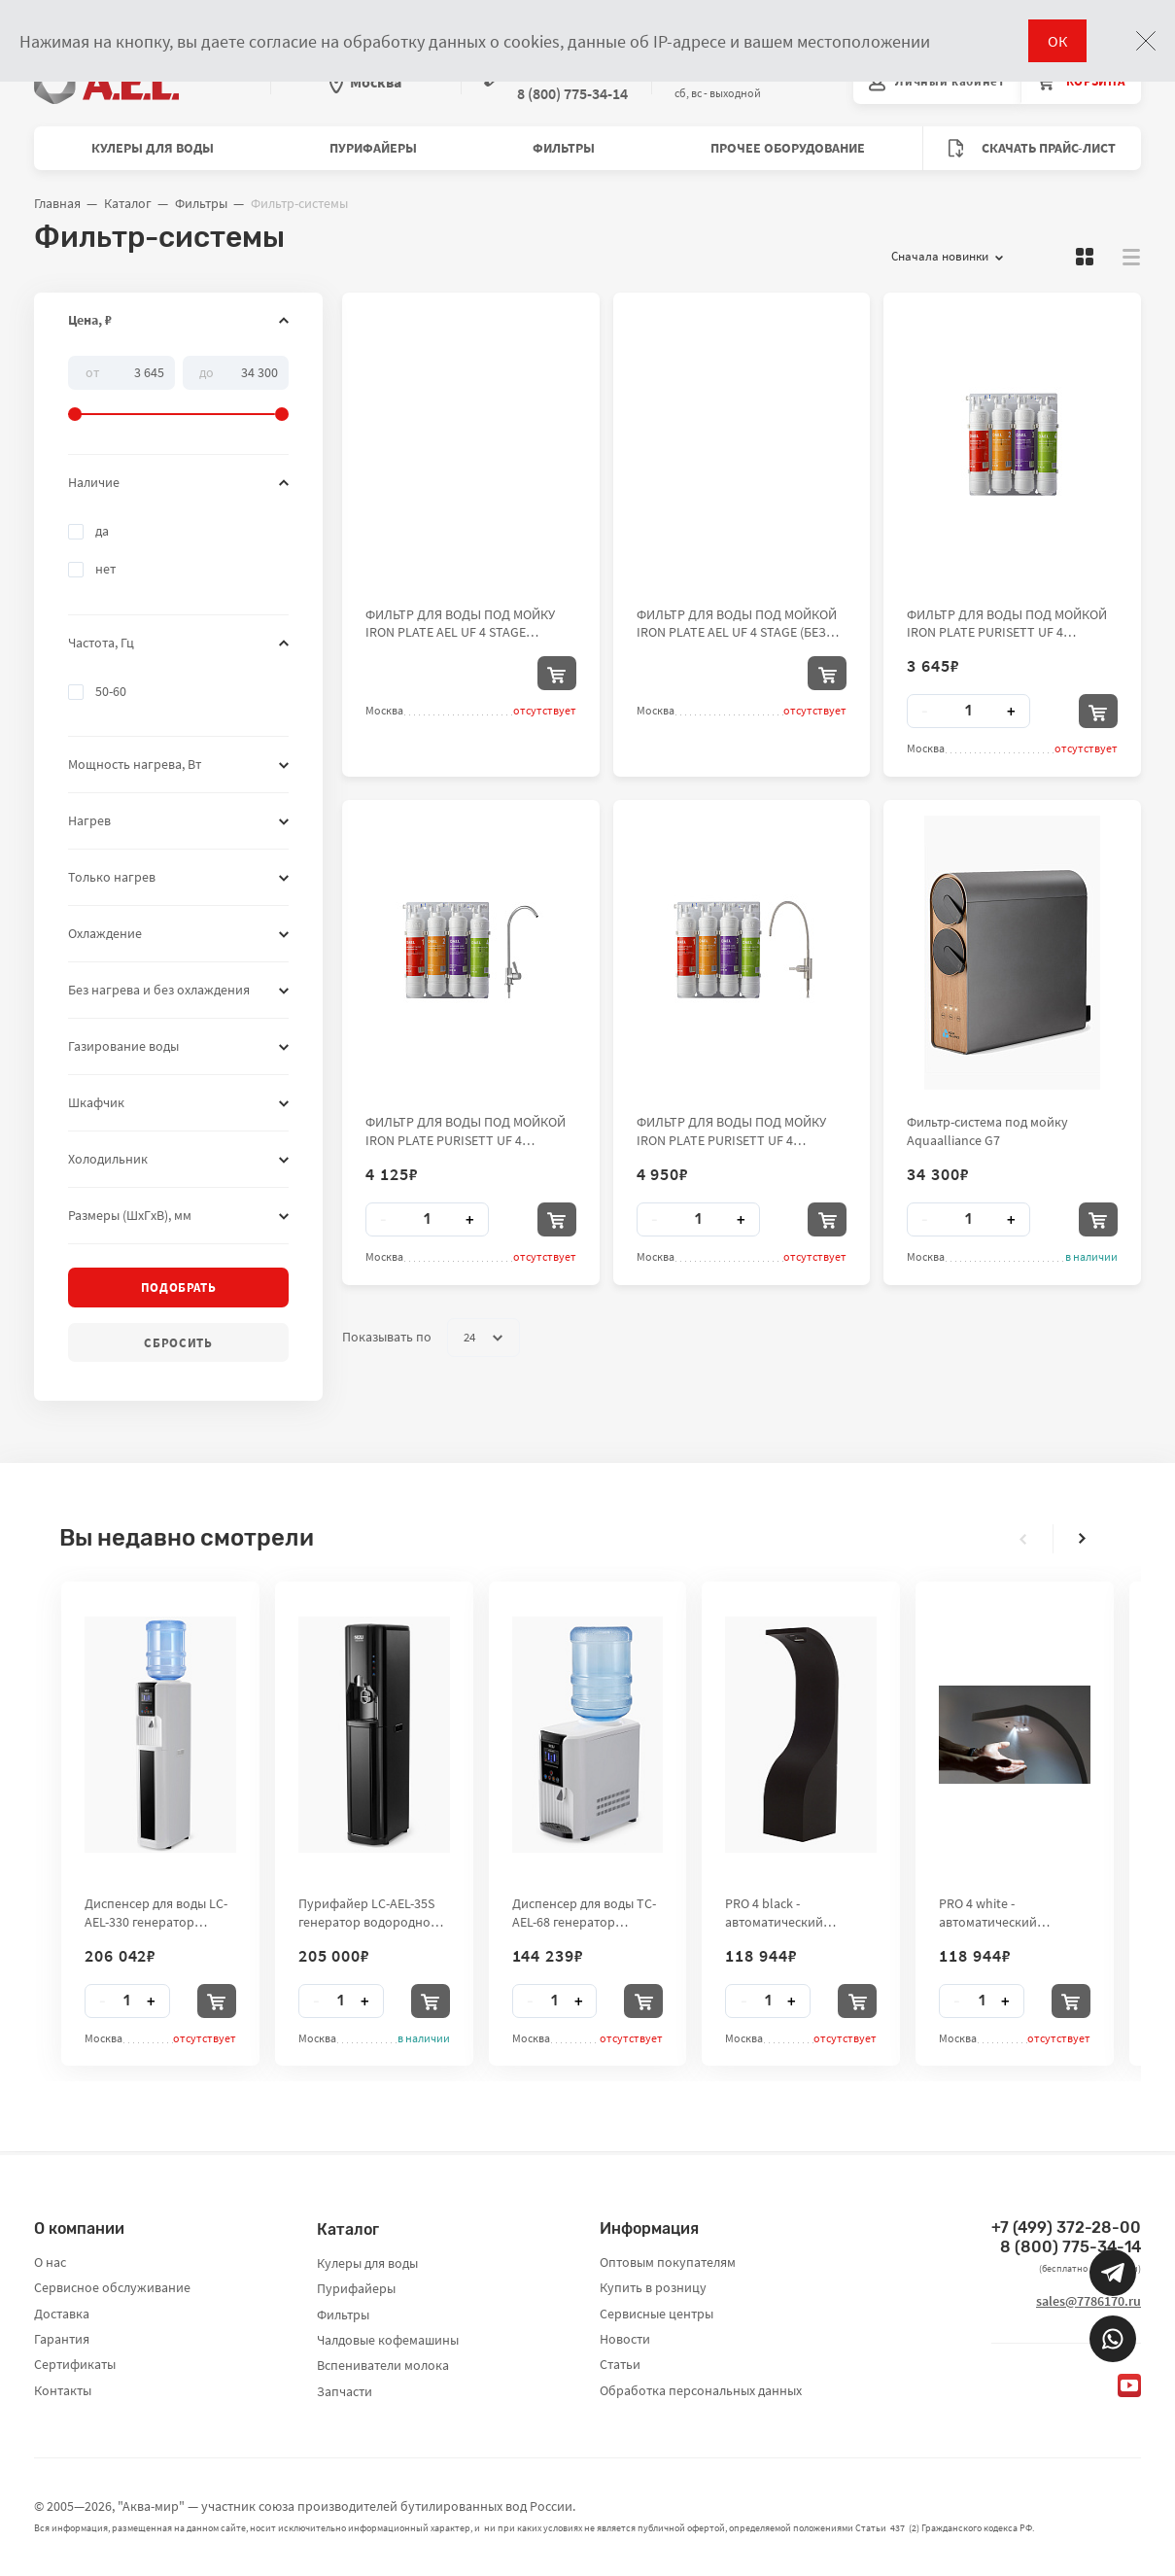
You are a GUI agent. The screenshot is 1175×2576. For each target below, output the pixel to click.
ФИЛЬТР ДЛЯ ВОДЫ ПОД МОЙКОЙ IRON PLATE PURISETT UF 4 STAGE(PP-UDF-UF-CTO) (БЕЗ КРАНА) (1007, 623)
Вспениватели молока (383, 2365)
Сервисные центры (656, 2313)
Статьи (620, 2364)
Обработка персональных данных (701, 2390)
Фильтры (564, 148)
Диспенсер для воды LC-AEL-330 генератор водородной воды (156, 1912)
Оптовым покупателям (668, 2262)
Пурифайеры (373, 148)
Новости (625, 2339)
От (92, 371)
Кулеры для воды (152, 148)
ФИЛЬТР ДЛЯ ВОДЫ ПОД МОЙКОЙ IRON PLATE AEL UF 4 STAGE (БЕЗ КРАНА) (737, 623)
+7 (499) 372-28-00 (1066, 2227)
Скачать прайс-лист (1032, 148)
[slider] (178, 389)
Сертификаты (75, 2364)
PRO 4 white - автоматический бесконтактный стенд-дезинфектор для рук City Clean (1005, 1912)
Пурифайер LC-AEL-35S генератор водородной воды (368, 1912)
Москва (365, 81)
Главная (57, 203)
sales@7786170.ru (1088, 2301)
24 (483, 1337)
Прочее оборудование (787, 148)
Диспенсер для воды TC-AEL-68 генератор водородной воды (584, 1912)
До (206, 371)
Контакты (62, 2390)
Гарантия (61, 2339)
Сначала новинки (947, 256)
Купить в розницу (653, 2287)
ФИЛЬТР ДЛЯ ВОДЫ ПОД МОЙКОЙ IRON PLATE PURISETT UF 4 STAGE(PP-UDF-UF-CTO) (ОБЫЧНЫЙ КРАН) (468, 1130)
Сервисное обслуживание (112, 2287)
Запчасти (344, 2391)
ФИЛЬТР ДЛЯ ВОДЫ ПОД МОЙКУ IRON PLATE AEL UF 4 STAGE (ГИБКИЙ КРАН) (460, 623)
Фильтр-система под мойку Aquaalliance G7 (987, 1130)
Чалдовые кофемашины (388, 2340)
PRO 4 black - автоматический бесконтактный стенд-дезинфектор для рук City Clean (791, 1912)
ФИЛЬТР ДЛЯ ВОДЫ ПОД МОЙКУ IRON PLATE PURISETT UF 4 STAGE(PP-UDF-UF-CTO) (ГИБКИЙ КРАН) (732, 1130)
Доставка (61, 2313)
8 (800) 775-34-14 (1070, 2247)
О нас (50, 2262)
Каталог (128, 203)
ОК (1057, 41)
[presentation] (1023, 1538)
